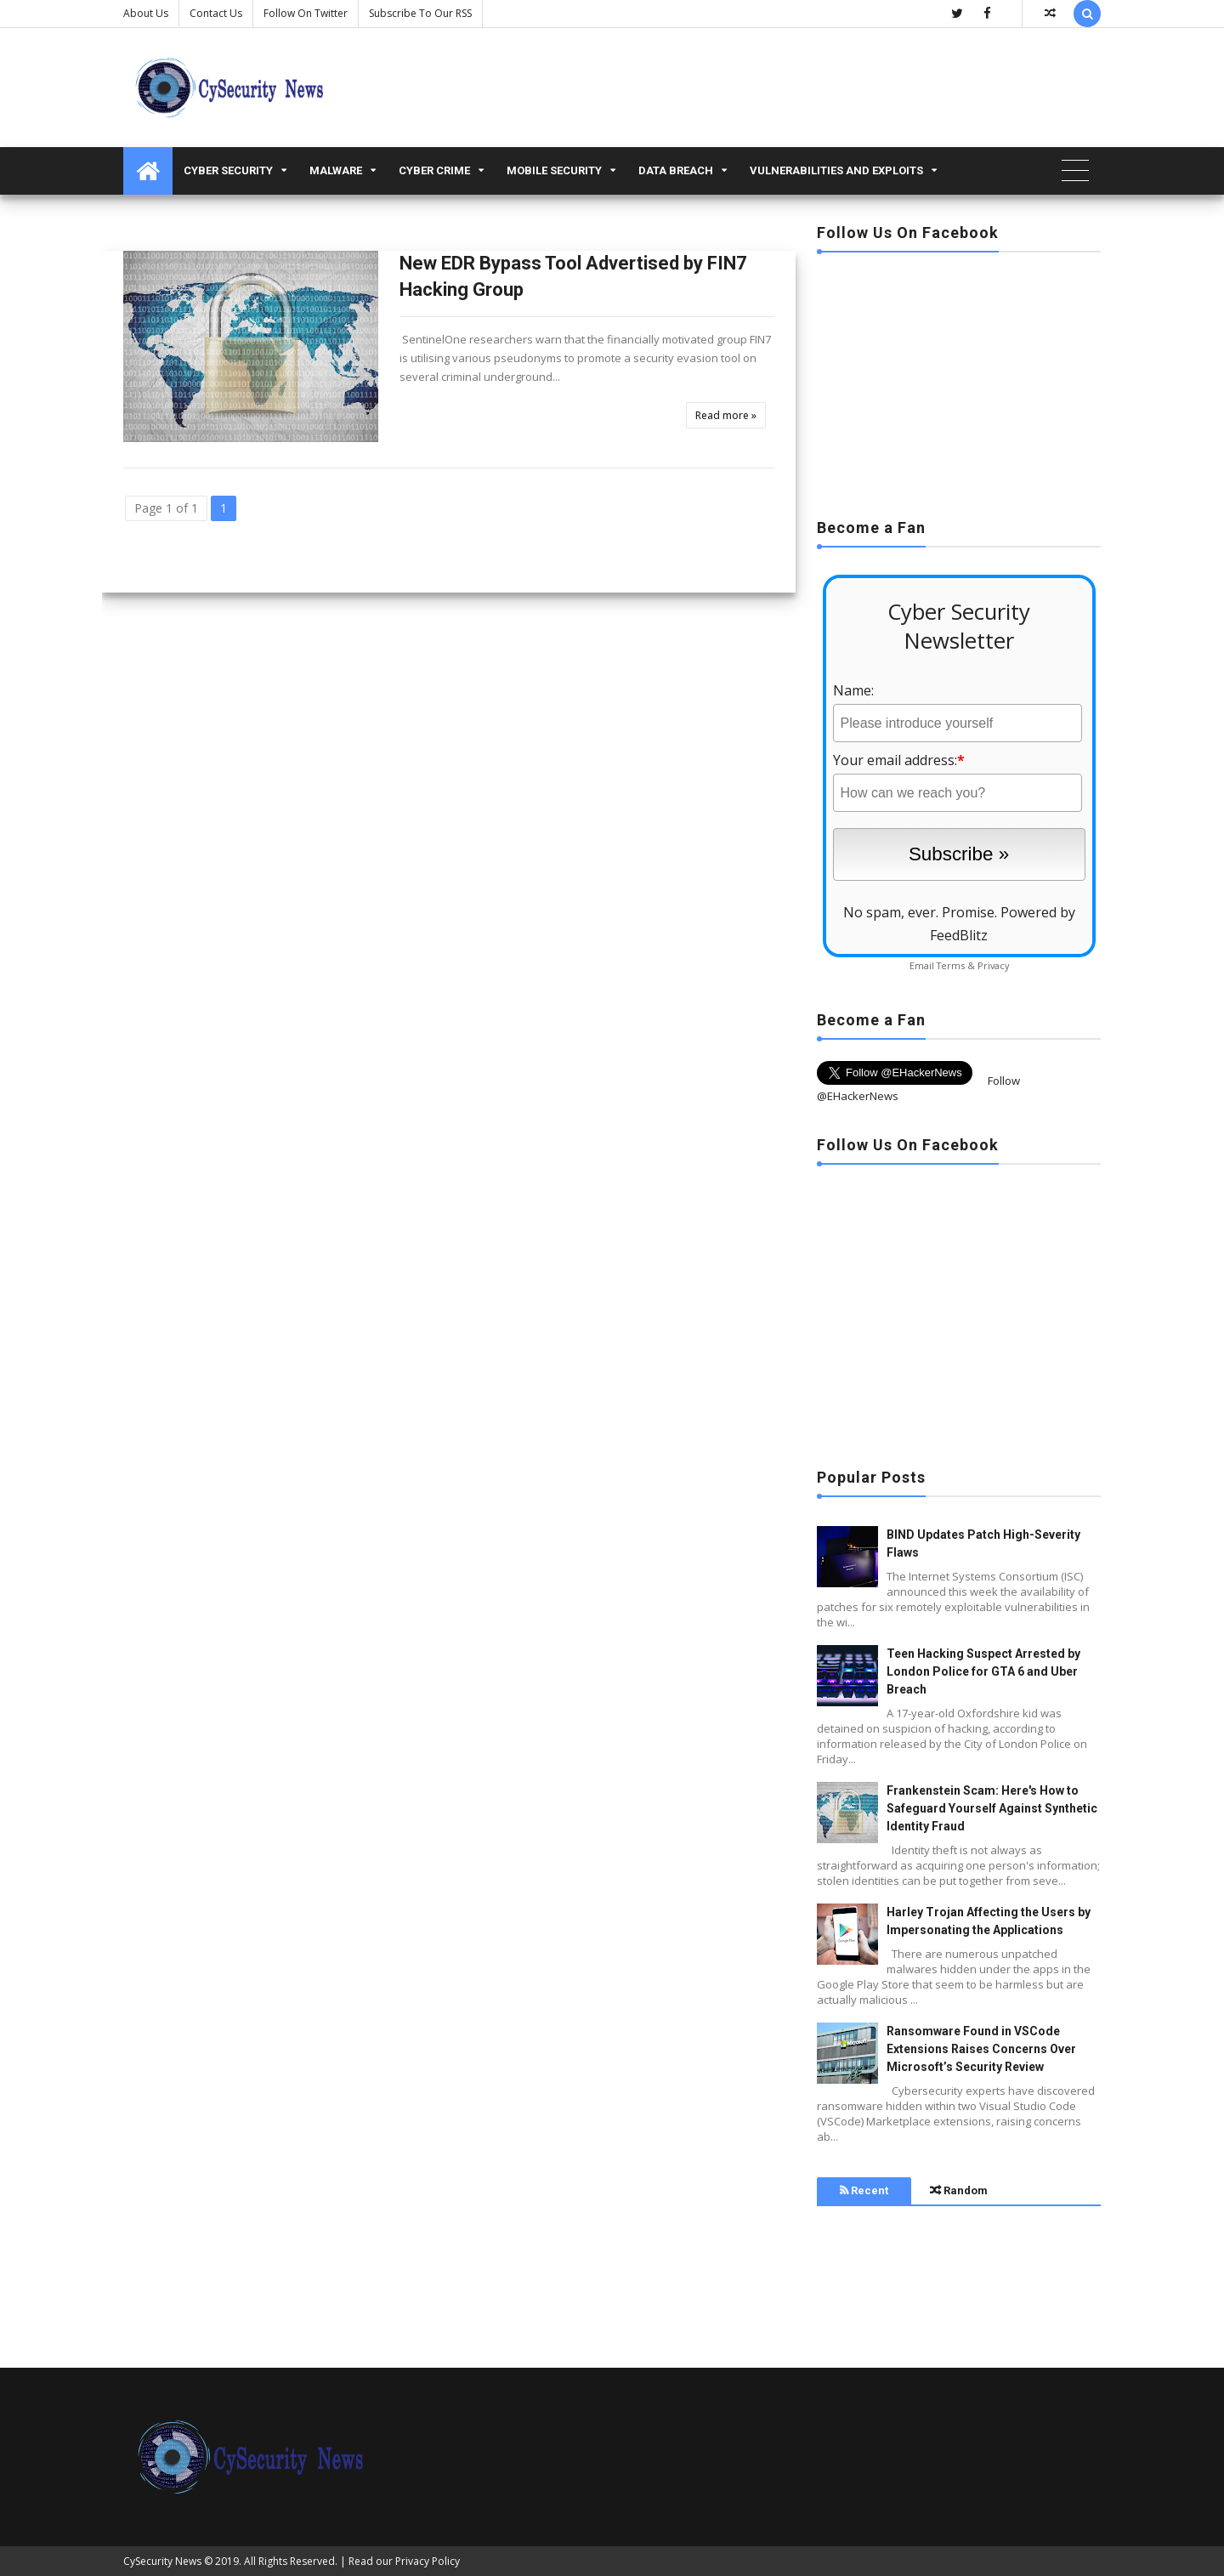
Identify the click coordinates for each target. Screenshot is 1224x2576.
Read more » (725, 415)
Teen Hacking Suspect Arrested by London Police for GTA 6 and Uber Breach (983, 1671)
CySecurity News (162, 2561)
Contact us (216, 13)
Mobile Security (554, 170)
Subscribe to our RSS (420, 13)
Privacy (993, 965)
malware (335, 170)
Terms (951, 965)
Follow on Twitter (306, 13)
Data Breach (675, 170)
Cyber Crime (434, 170)
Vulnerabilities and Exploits (836, 170)
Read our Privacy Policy (404, 2561)
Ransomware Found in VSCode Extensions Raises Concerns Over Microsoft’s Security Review (981, 2049)
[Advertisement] (959, 380)
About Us (145, 13)
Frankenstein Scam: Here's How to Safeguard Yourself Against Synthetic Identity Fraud (992, 1808)
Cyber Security (228, 170)
